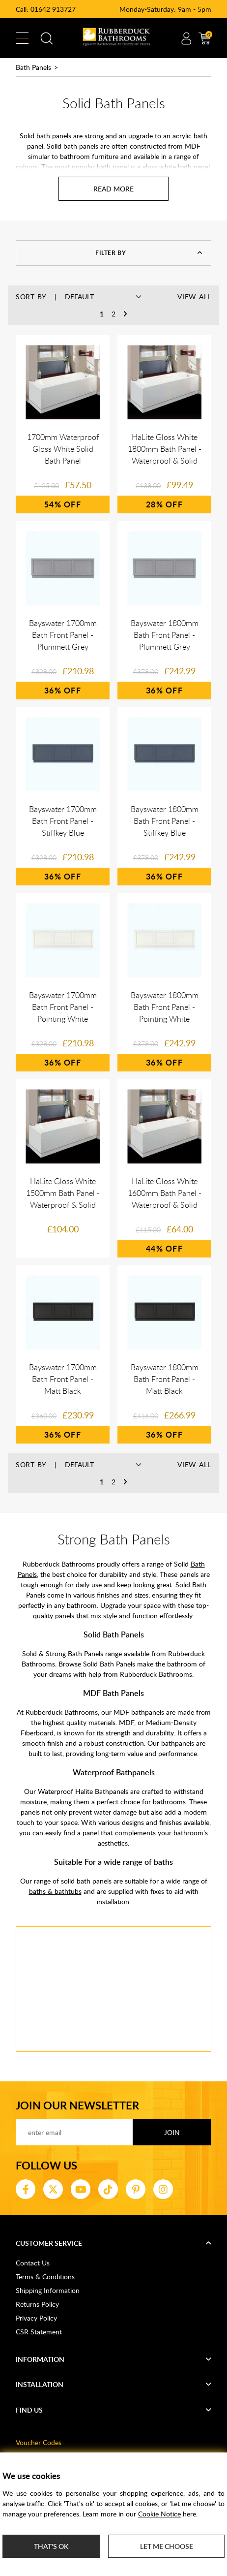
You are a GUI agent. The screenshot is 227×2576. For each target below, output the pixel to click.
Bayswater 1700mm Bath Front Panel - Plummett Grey (63, 635)
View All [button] (194, 296)
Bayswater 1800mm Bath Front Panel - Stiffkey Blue (165, 821)
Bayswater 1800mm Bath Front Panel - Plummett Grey (165, 635)
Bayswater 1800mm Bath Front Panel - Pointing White (165, 1007)
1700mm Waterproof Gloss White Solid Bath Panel (63, 449)
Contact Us (33, 2262)
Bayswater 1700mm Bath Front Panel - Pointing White (63, 1007)
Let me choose (166, 2546)
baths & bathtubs (55, 1891)
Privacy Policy (36, 2318)
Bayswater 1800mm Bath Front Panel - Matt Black (165, 1379)
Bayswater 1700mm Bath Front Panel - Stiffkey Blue (63, 821)
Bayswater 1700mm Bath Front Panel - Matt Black (63, 1379)
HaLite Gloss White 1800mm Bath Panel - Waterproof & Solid (164, 449)
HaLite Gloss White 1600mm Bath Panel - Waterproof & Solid (164, 1193)
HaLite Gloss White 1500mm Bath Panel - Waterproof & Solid (63, 1193)
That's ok (51, 2546)
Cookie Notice (159, 2513)
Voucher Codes (38, 2442)
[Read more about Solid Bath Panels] (113, 189)
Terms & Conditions (45, 2276)
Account (186, 38)
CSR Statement (39, 2331)
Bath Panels (33, 67)
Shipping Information (48, 2290)
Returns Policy (37, 2304)
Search (46, 38)
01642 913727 (53, 9)
